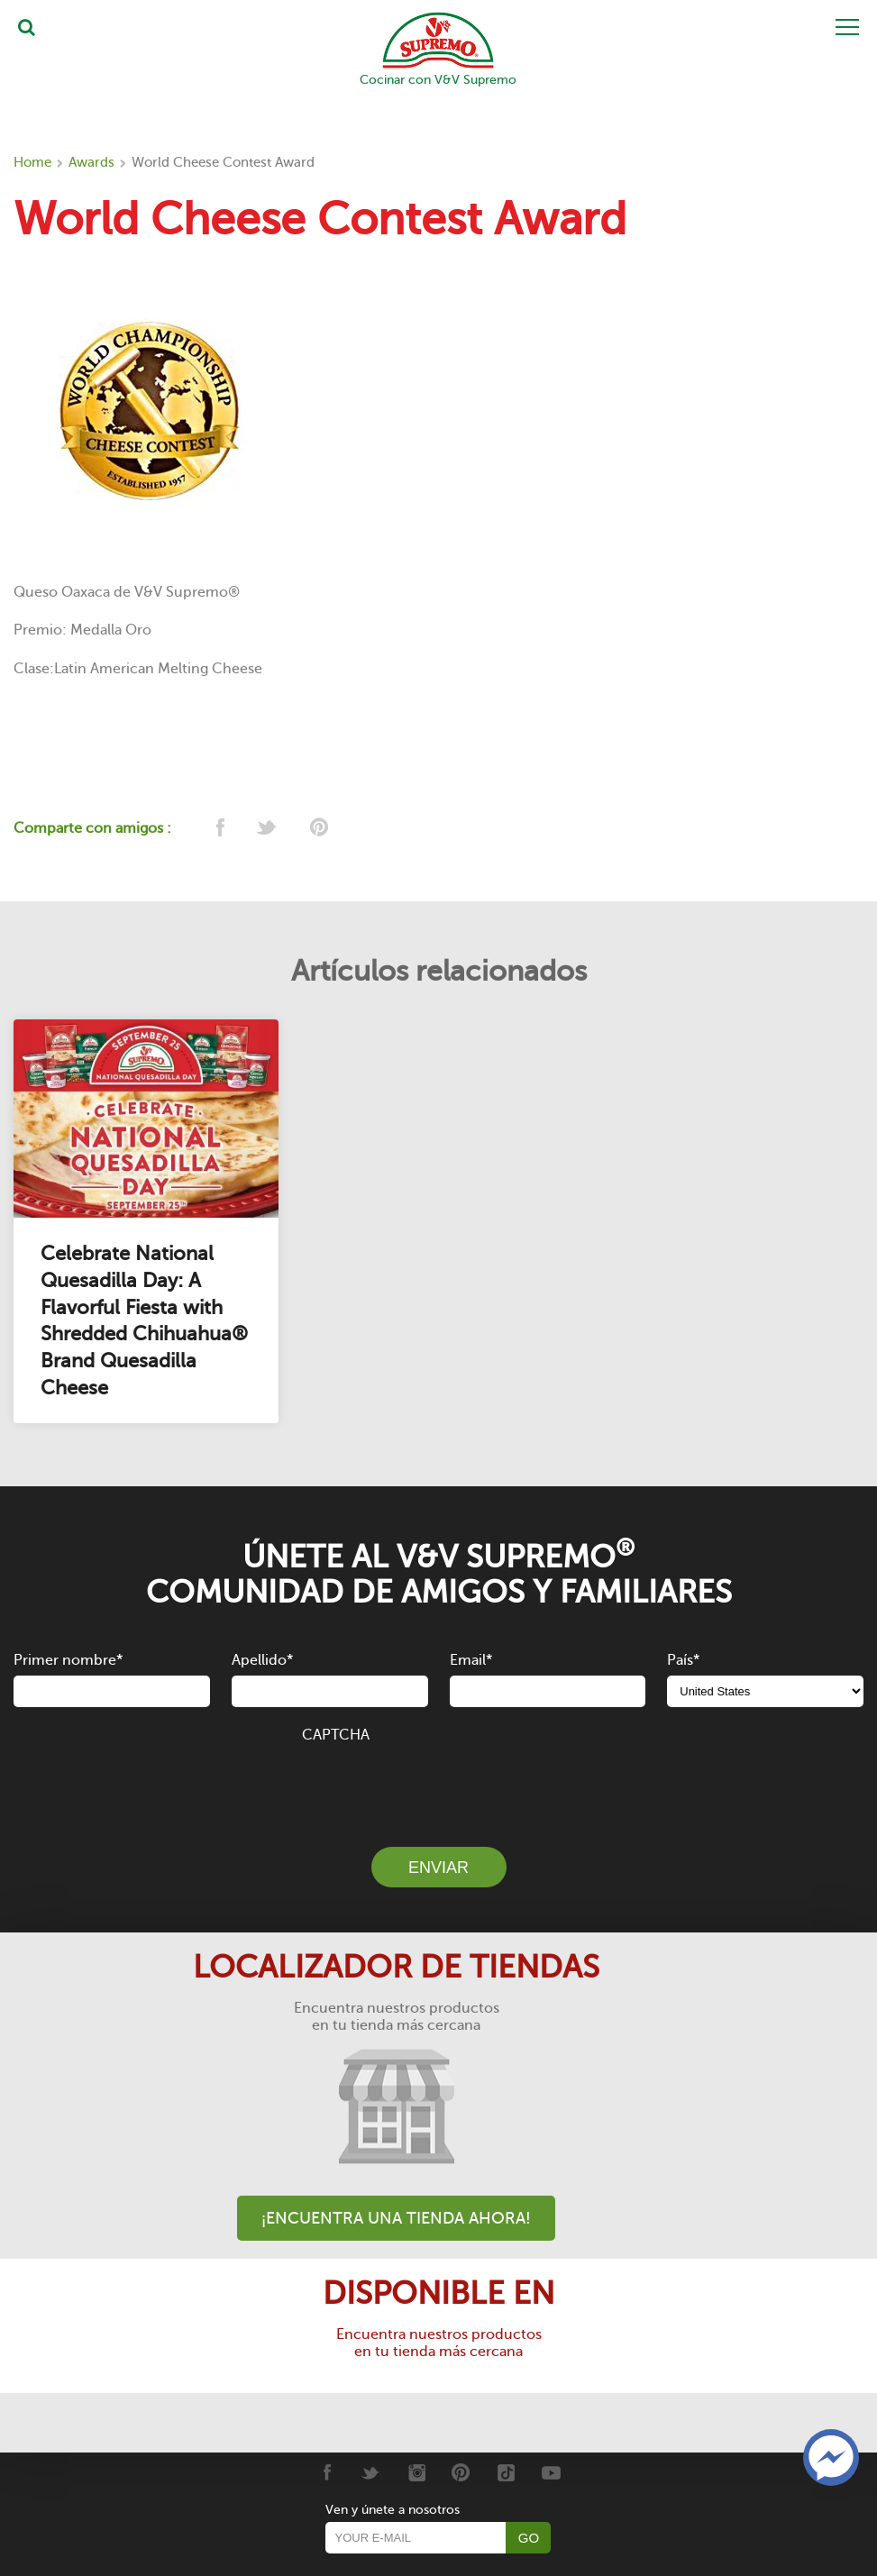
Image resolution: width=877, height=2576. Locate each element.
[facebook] (218, 829)
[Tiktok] (506, 2472)
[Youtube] (551, 2472)
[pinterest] (317, 829)
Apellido (262, 1660)
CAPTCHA (336, 1735)
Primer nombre (68, 1660)
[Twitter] (370, 2472)
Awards (91, 162)
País (683, 1660)
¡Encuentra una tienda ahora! (396, 2218)
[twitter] (268, 829)
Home (32, 162)
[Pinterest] (461, 2472)
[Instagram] (416, 2472)
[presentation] (439, 1784)
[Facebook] (325, 2472)
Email (471, 1660)
